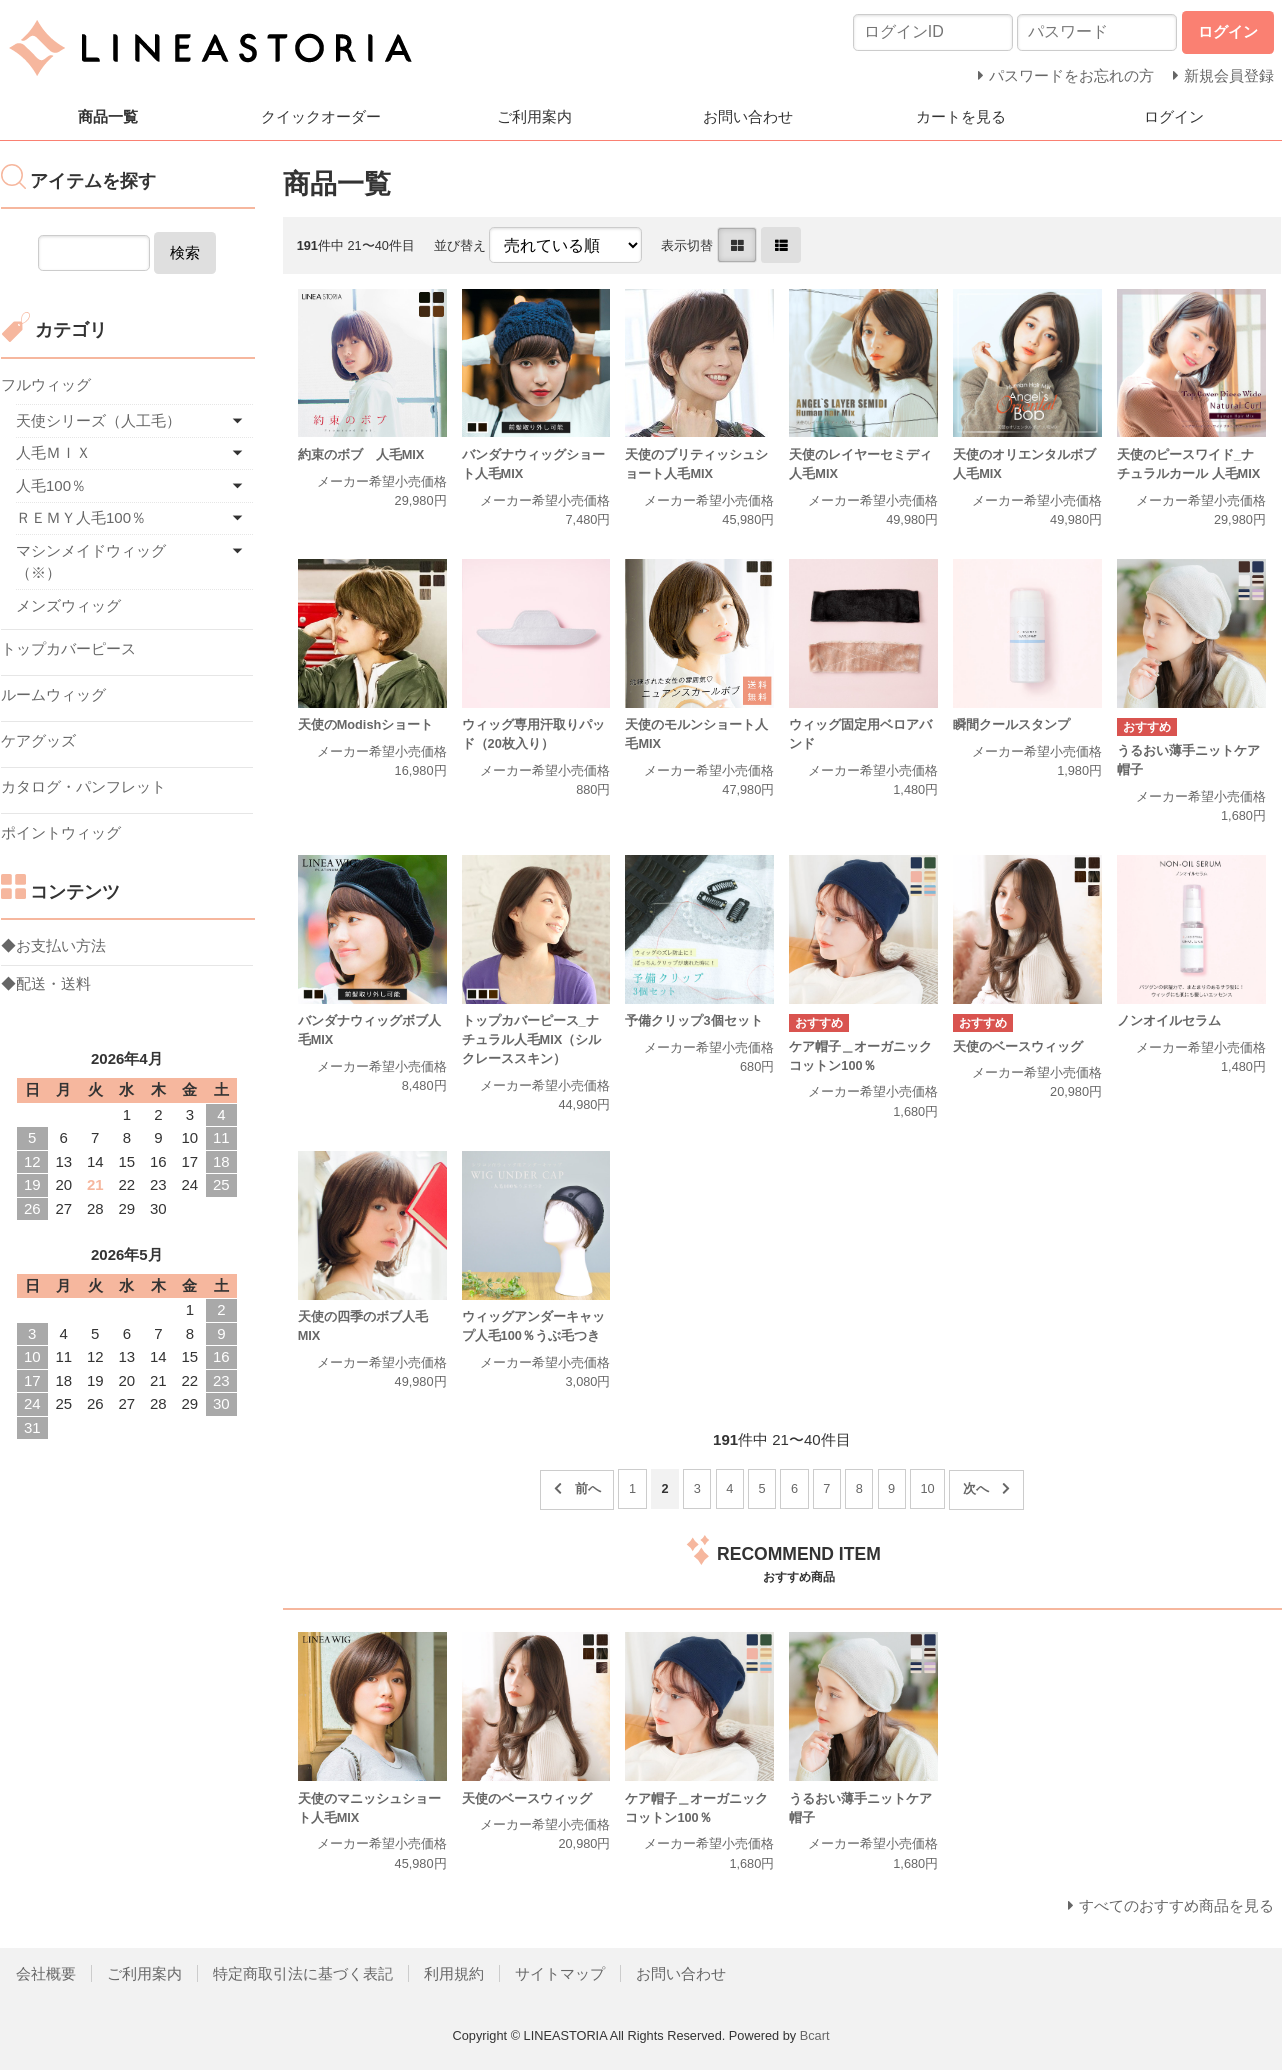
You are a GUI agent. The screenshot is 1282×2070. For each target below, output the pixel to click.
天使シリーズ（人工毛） (98, 420)
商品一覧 (108, 116)
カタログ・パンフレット (83, 786)
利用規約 (454, 1973)
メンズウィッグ (68, 605)
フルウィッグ (46, 384)
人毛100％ (51, 485)
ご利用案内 (534, 116)
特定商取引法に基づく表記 (303, 1973)
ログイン (1174, 116)
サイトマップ (560, 1973)
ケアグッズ (38, 740)
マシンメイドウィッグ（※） (91, 562)
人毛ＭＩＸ (53, 452)
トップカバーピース (68, 648)
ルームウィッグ (53, 694)
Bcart (815, 2035)
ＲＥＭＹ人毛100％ (81, 517)
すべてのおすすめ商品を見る (1176, 1905)
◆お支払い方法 (53, 945)
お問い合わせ (748, 116)
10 (928, 1488)
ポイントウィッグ (61, 832)
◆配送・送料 (46, 983)
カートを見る (961, 116)
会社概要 (46, 1973)
